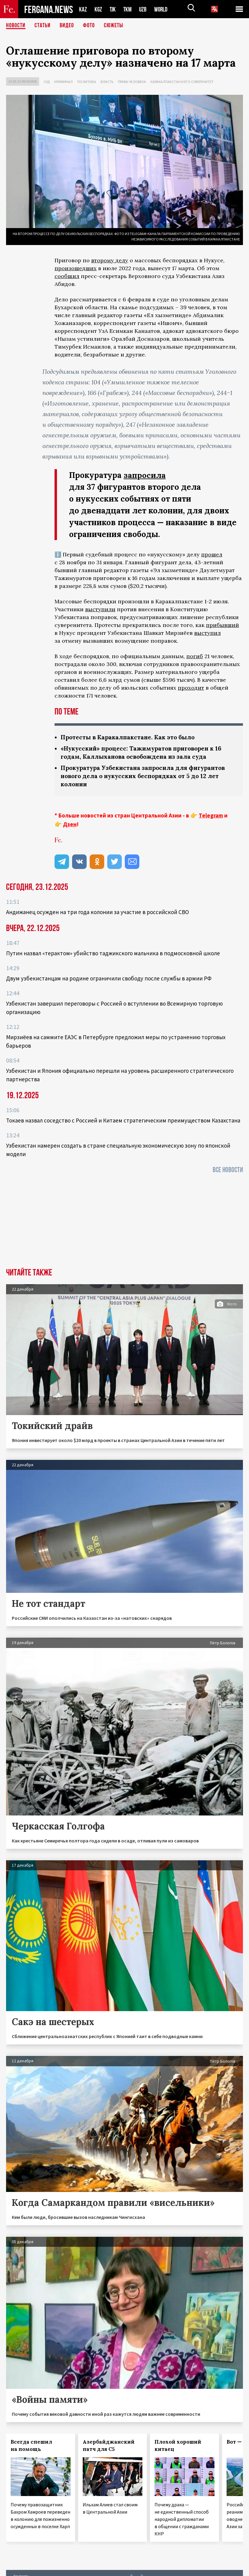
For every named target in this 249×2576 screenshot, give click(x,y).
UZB (144, 9)
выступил (207, 632)
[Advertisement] (124, 1222)
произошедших (76, 268)
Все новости (228, 1169)
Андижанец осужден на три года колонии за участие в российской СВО (97, 912)
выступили (100, 609)
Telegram (211, 815)
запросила (145, 475)
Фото (89, 26)
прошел (211, 554)
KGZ (98, 9)
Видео (67, 26)
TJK (113, 9)
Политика (86, 81)
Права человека (132, 81)
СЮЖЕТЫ (113, 26)
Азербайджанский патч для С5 (108, 2445)
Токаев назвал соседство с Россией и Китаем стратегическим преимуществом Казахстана (123, 1120)
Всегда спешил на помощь (31, 2445)
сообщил (67, 276)
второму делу (109, 260)
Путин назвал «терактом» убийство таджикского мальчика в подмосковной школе (113, 953)
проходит (191, 687)
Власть (107, 81)
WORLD (163, 9)
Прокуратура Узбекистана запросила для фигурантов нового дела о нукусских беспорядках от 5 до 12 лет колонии (147, 776)
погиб (194, 656)
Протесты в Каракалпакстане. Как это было (130, 737)
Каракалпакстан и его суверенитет (182, 81)
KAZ (83, 9)
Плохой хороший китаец (177, 2445)
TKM (128, 9)
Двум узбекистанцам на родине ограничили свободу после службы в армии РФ (108, 978)
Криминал (63, 81)
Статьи (43, 26)
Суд (47, 81)
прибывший (222, 625)
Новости (15, 26)
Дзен (70, 823)
